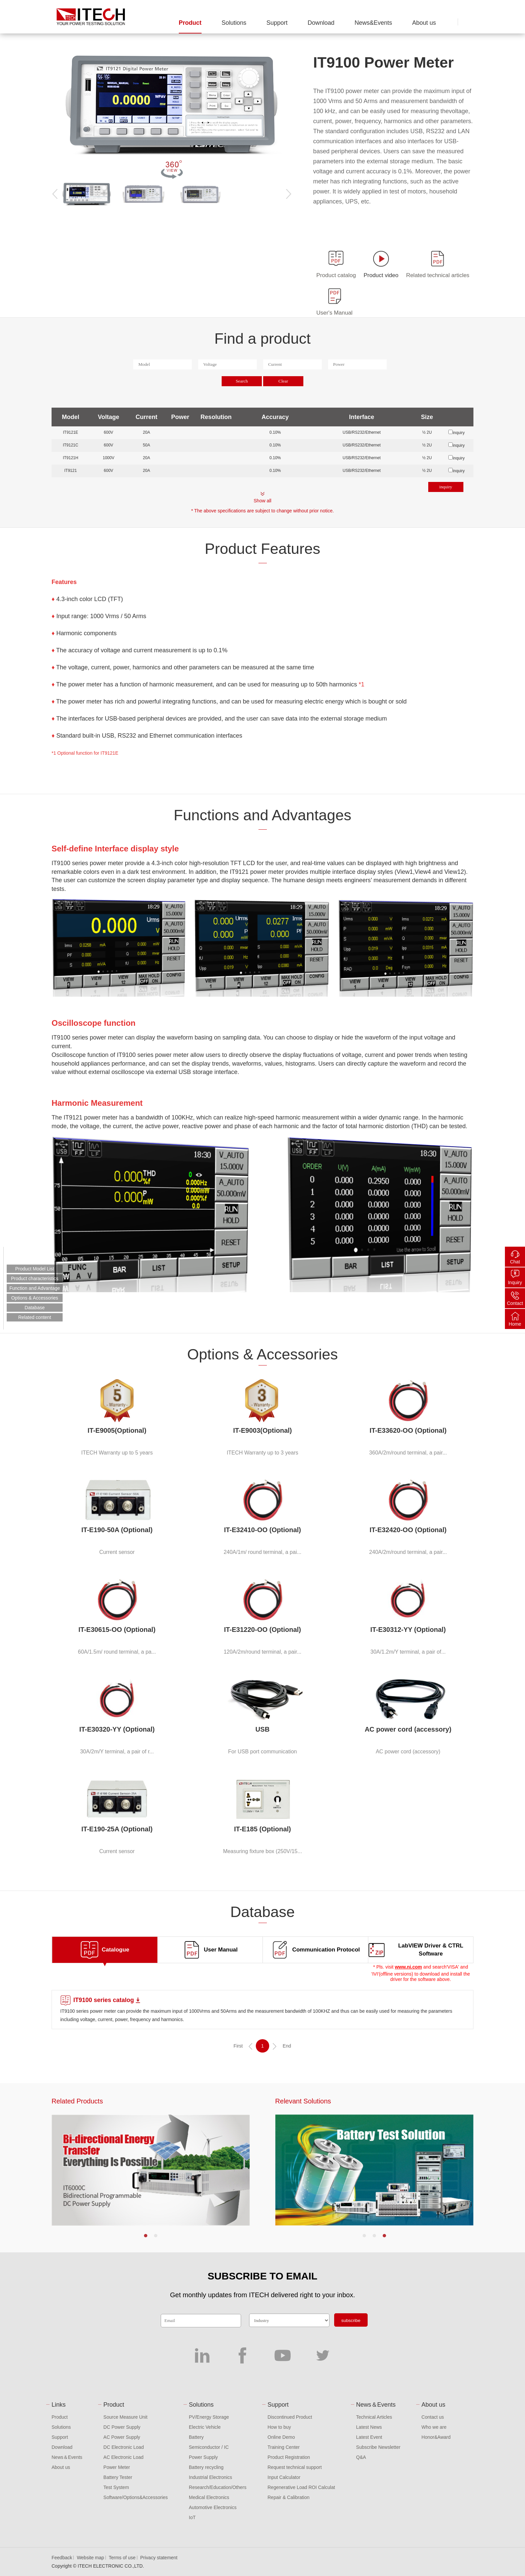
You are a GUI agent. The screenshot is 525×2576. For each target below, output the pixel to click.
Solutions (234, 22)
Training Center (284, 2447)
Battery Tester (117, 2477)
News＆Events (67, 2457)
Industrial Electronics (210, 2477)
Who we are (434, 2427)
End (287, 2046)
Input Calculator (284, 2477)
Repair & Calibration (288, 2497)
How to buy (279, 2427)
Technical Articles (374, 2417)
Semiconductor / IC (209, 2447)
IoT (192, 2517)
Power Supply (203, 2457)
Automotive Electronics (212, 2507)
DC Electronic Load (123, 2447)
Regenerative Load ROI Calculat (301, 2487)
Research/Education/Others (217, 2487)
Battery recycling (206, 2467)
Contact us (433, 2417)
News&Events (373, 22)
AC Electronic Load (123, 2457)
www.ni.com (408, 1967)
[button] (145, 2235)
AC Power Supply (121, 2437)
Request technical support (295, 2467)
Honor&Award (436, 2437)
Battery (196, 2437)
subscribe (350, 2320)
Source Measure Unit (125, 2417)
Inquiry (515, 1282)
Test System (116, 2487)
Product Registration (289, 2457)
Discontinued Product (290, 2417)
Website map (90, 2557)
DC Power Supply (122, 2427)
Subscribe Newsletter (378, 2447)
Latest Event (369, 2437)
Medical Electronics (209, 2497)
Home (515, 1324)
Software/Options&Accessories (135, 2497)
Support (277, 22)
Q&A (361, 2457)
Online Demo (281, 2437)
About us (424, 22)
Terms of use (122, 2557)
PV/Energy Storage (209, 2417)
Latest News (369, 2427)
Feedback (62, 2557)
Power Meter (116, 2467)
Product (190, 22)
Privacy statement (158, 2557)
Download (321, 22)
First (238, 2046)
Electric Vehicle (205, 2427)
